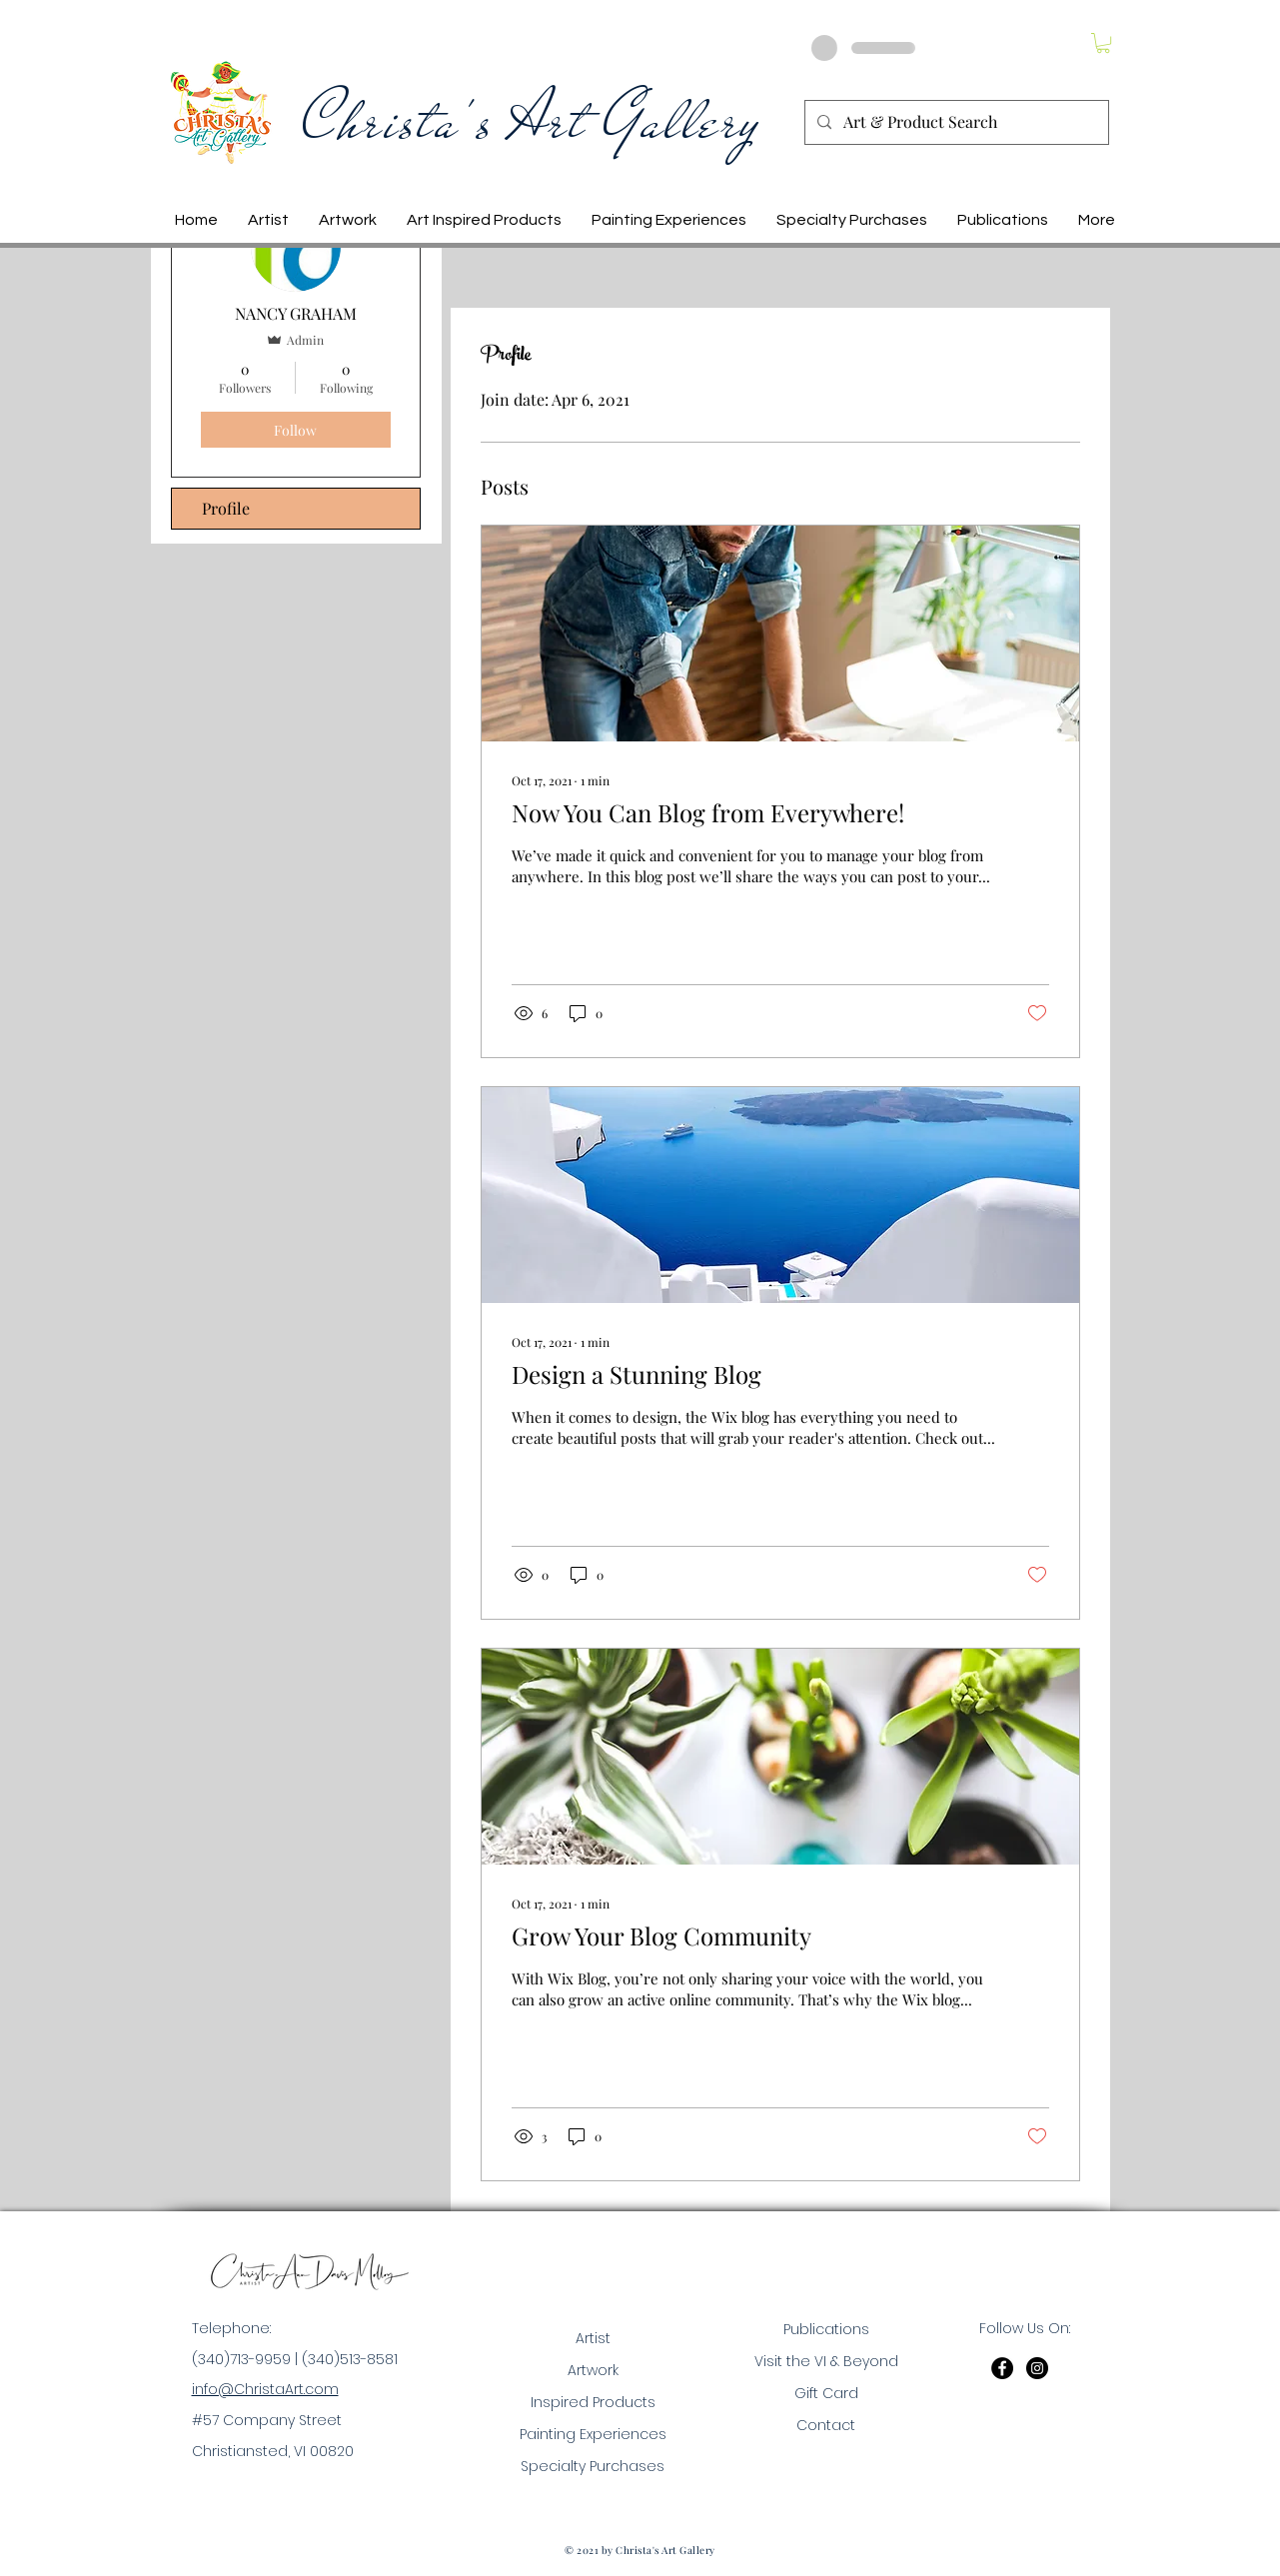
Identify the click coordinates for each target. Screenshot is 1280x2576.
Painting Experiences (593, 2434)
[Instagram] (1037, 2368)
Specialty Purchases (592, 2466)
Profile (226, 508)
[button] (1103, 43)
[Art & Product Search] (954, 122)
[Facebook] (1002, 2368)
